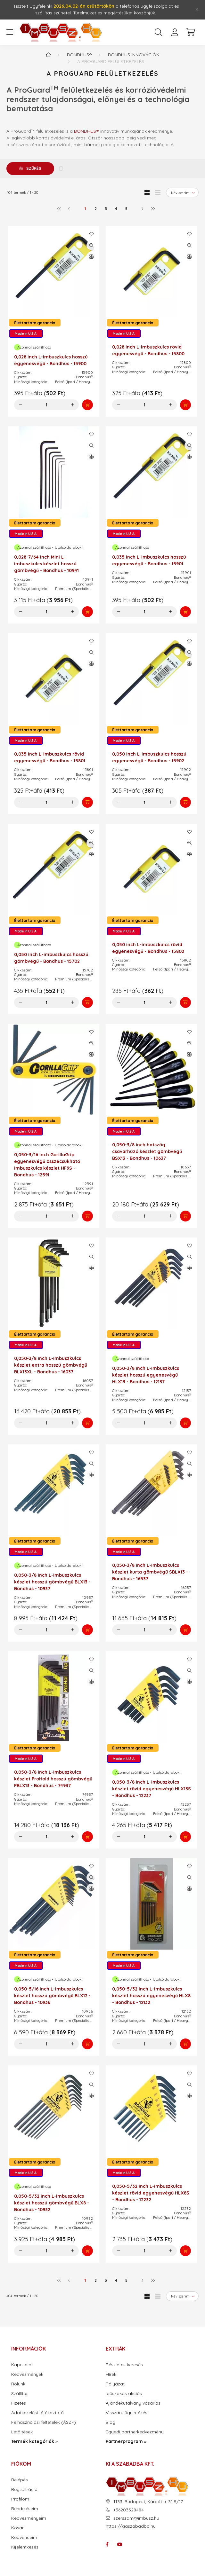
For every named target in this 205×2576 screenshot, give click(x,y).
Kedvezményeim (28, 2518)
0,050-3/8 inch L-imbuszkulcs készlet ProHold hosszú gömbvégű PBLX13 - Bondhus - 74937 (53, 1778)
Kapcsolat (22, 2365)
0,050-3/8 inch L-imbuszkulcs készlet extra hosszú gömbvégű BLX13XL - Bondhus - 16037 (50, 1365)
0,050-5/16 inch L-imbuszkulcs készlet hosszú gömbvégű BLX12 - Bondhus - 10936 (52, 1995)
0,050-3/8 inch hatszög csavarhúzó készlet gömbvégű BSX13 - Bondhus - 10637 (147, 1151)
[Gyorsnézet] (91, 245)
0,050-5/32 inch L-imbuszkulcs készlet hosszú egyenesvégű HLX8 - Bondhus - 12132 (151, 1995)
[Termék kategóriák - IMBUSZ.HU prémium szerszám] (48, 55)
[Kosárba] (87, 404)
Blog (110, 2422)
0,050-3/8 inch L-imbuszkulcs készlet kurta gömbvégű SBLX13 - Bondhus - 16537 (150, 1572)
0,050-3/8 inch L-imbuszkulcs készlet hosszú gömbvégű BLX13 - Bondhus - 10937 (52, 1581)
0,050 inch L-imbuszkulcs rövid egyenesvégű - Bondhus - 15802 (148, 948)
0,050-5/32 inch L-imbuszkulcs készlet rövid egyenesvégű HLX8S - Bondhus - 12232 (150, 2193)
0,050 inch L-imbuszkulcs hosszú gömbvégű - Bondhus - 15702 (51, 958)
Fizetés (18, 2403)
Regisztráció (24, 2489)
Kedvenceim (24, 2537)
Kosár (17, 2528)
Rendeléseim (24, 2508)
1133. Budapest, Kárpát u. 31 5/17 (148, 2501)
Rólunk (18, 2384)
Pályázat (115, 2384)
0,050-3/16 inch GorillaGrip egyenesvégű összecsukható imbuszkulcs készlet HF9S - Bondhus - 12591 (47, 1165)
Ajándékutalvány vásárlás (133, 2403)
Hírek (111, 2374)
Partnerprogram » (126, 2441)
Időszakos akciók (124, 2393)
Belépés (19, 2480)
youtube (119, 2544)
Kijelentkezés (24, 2547)
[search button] (158, 32)
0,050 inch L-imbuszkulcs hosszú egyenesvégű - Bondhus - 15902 (149, 757)
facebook (107, 2544)
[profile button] (174, 32)
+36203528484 (128, 2510)
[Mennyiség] (47, 404)
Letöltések (22, 2432)
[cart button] (190, 32)
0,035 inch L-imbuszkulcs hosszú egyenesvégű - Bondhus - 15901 (149, 560)
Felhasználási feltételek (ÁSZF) (43, 2422)
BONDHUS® (86, 131)
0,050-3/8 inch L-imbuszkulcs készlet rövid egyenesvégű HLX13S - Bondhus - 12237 (151, 1788)
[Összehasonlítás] (91, 256)
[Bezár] (197, 9)
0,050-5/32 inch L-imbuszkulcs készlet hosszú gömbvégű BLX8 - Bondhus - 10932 (51, 2202)
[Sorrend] (182, 192)
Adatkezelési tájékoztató (37, 2412)
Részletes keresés (124, 2365)
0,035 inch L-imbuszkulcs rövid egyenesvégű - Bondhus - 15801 (49, 757)
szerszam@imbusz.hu (136, 2518)
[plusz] (72, 405)
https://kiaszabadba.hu (131, 2526)
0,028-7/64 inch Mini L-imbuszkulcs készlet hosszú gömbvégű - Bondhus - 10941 (46, 563)
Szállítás (20, 2393)
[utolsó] (152, 208)
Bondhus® (79, 55)
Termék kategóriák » (34, 2441)
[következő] (142, 208)
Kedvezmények (27, 2374)
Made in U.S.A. (26, 333)
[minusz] (20, 405)
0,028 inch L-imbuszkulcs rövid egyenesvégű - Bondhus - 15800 (148, 350)
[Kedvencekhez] (91, 234)
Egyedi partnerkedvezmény (135, 2432)
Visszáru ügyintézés (126, 2412)
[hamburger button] (9, 32)
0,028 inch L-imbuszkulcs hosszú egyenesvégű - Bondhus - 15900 (51, 360)
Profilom (20, 2499)
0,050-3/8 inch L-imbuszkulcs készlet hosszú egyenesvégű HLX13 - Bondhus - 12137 (145, 1375)
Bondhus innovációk (133, 55)
